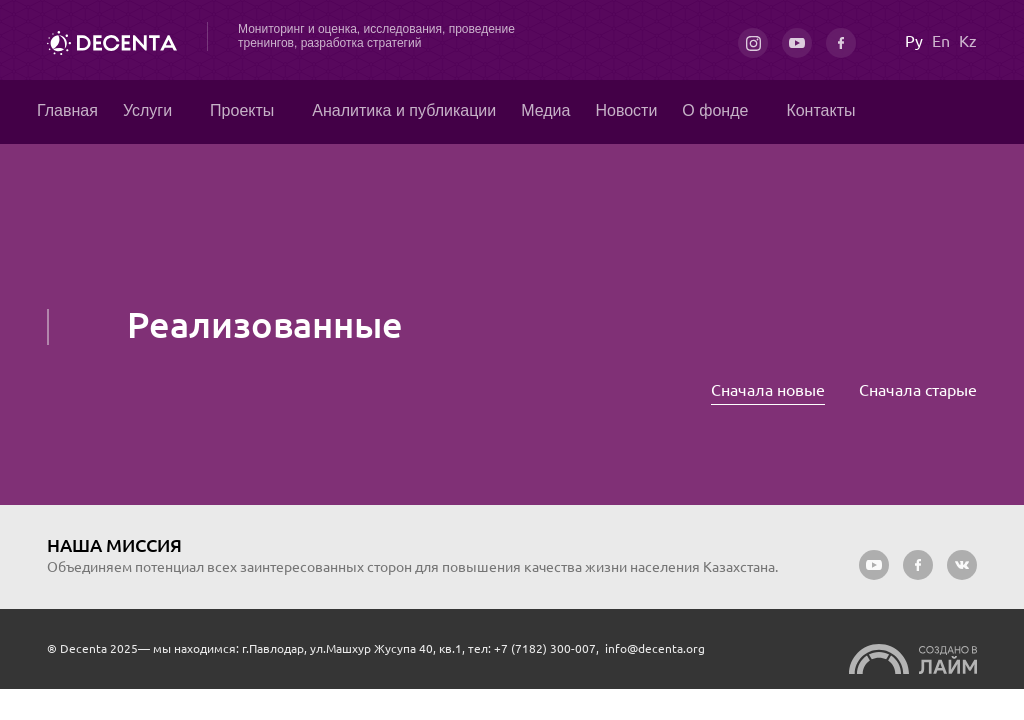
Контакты (820, 110)
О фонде (715, 110)
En (941, 41)
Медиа (545, 110)
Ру (914, 41)
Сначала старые (918, 390)
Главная (67, 110)
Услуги (147, 110)
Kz (968, 41)
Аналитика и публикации (404, 110)
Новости (626, 110)
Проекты (242, 110)
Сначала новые (768, 390)
